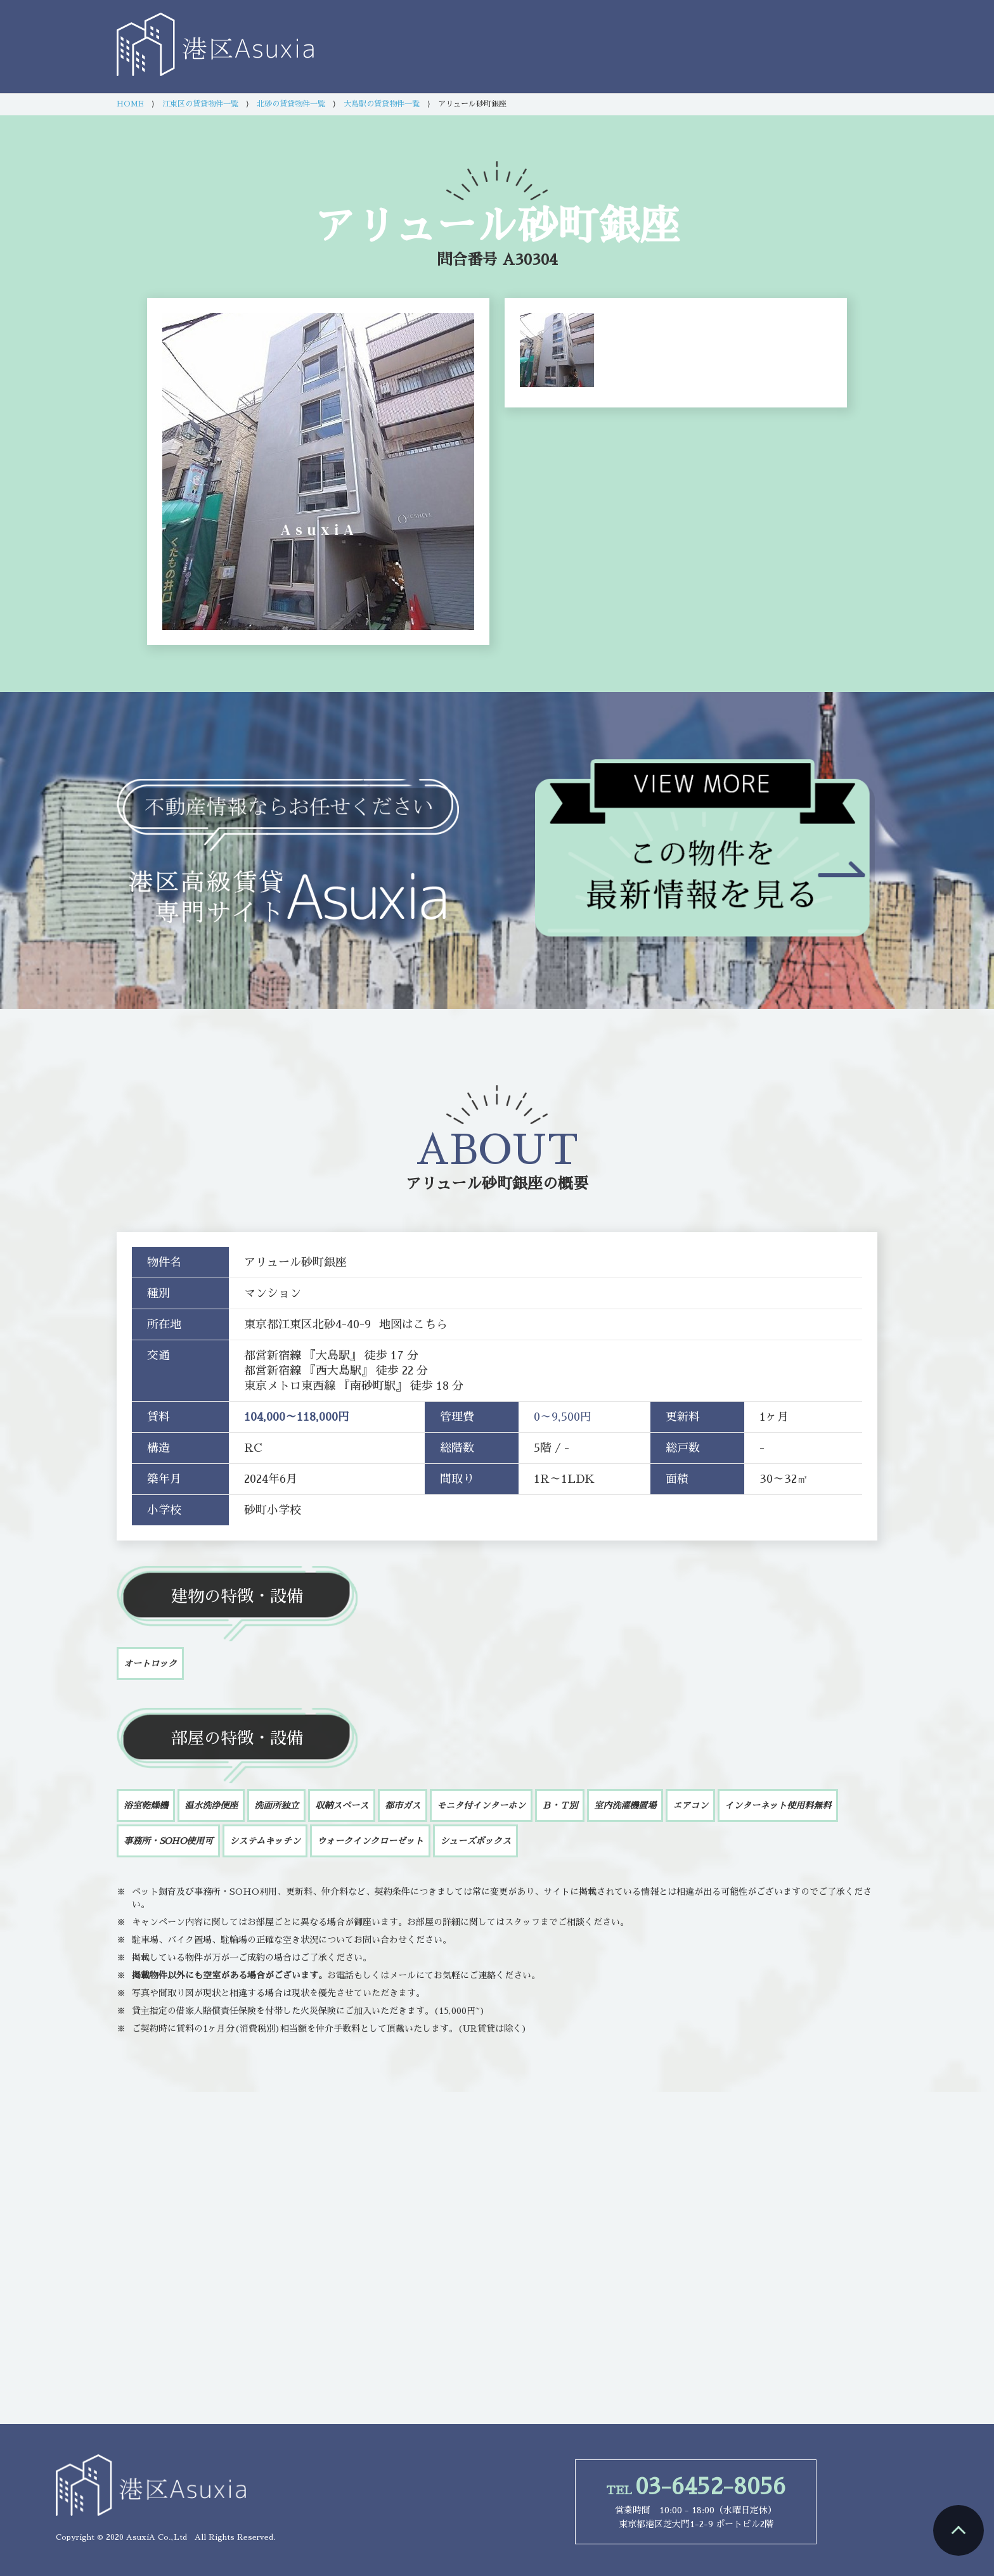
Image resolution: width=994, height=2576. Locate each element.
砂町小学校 (272, 1510)
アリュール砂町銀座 (474, 1183)
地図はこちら (413, 1324)
